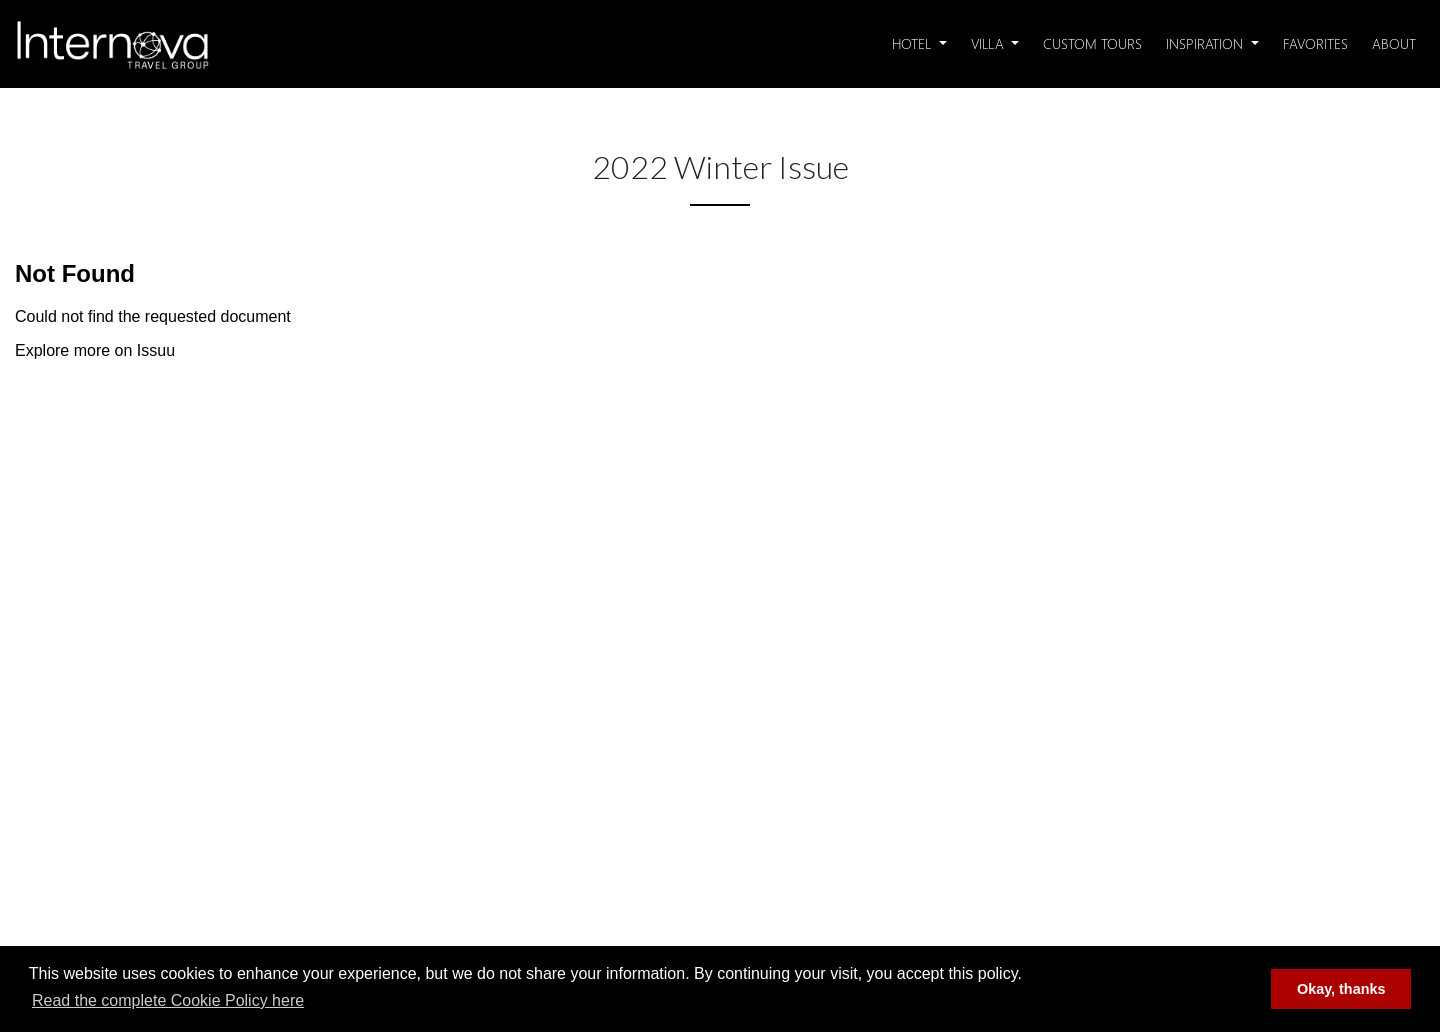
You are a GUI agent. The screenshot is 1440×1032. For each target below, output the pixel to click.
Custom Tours (1092, 43)
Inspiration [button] (1206, 43)
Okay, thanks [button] (1341, 989)
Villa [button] (989, 43)
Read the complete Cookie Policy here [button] (168, 1000)
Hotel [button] (913, 43)
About (1394, 43)
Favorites (1315, 43)
